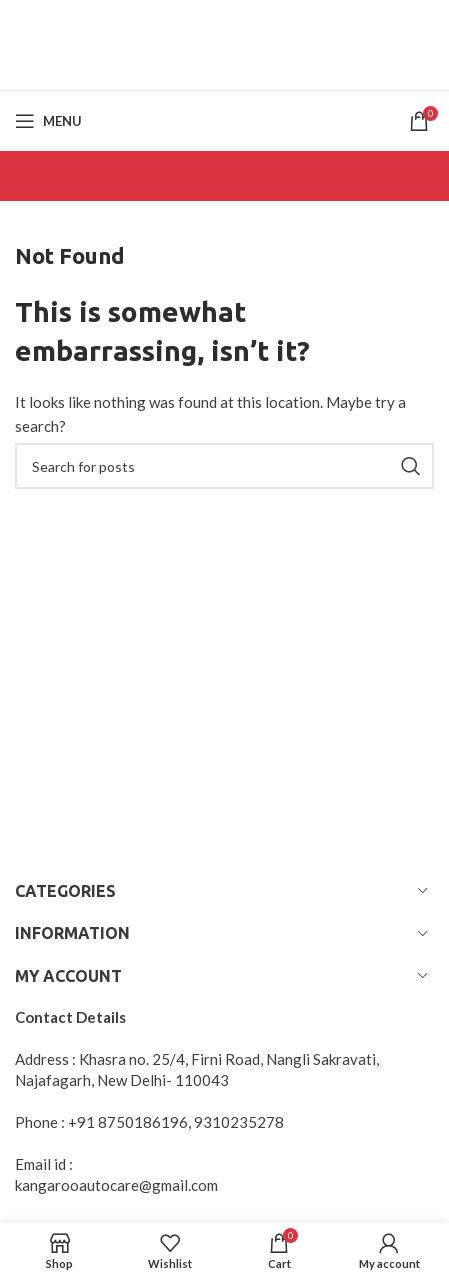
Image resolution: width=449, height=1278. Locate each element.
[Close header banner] (424, 25)
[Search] (224, 466)
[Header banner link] (194, 25)
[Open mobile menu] (48, 121)
